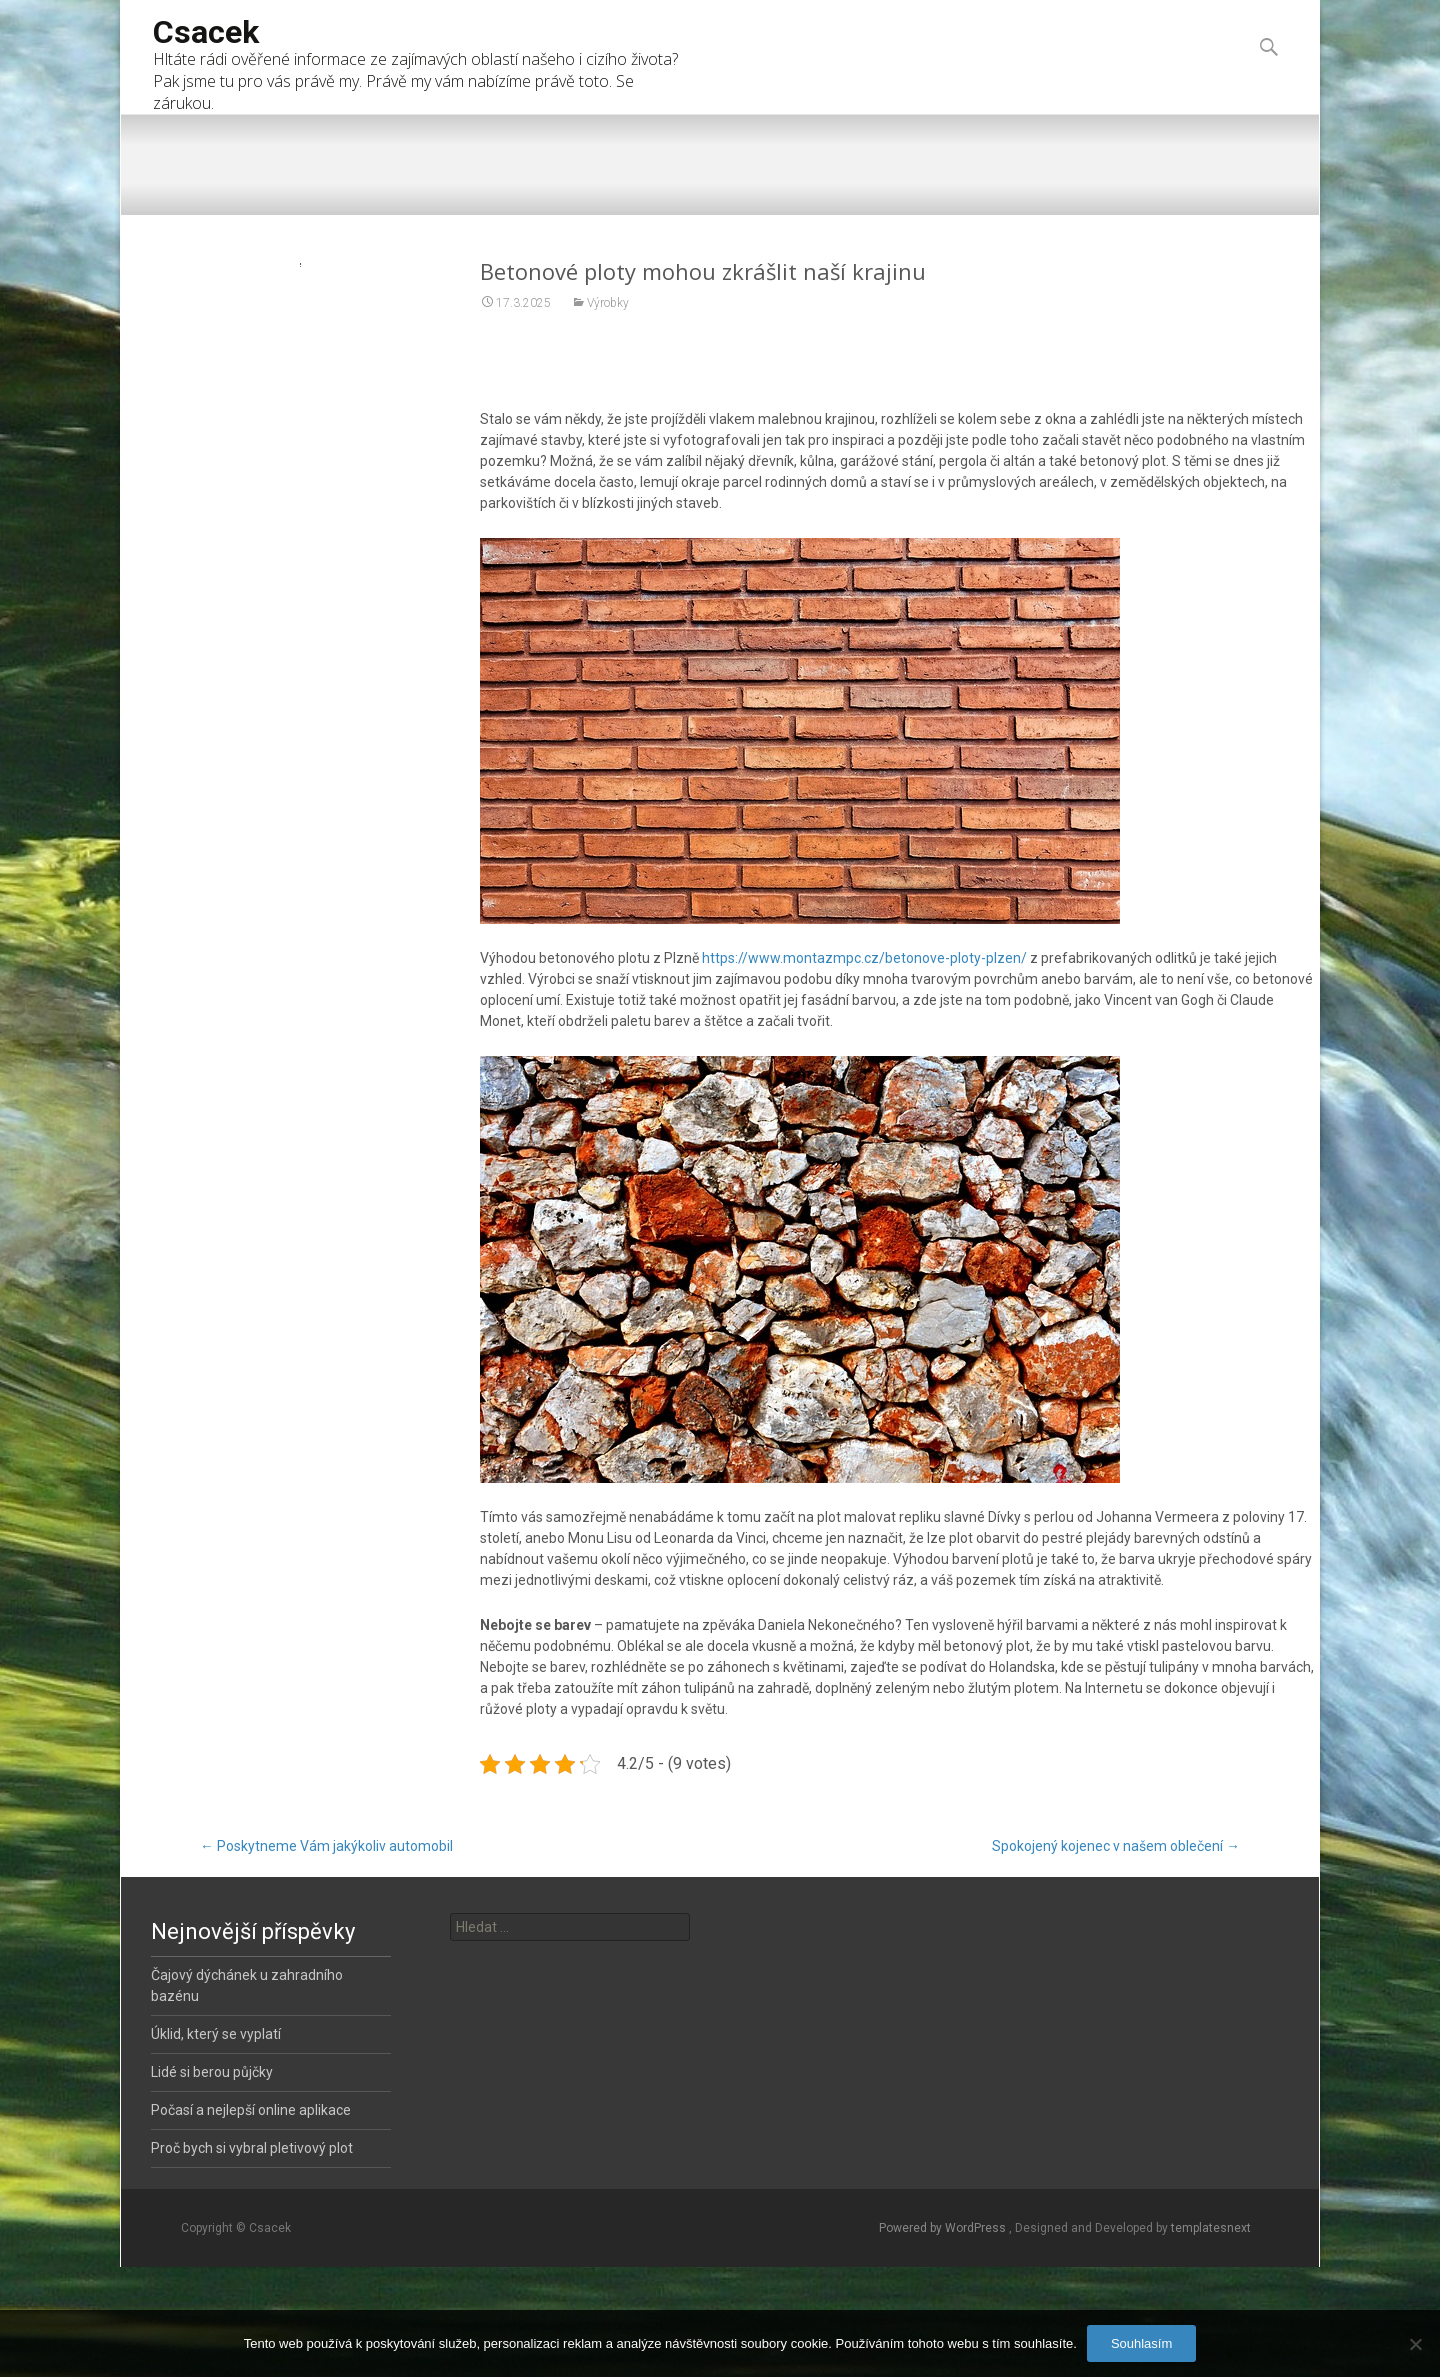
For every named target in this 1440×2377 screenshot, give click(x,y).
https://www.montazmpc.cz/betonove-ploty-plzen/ (864, 1018)
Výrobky (608, 363)
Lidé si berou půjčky (212, 2072)
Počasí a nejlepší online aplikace (251, 2110)
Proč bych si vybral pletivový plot (252, 2148)
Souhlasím (1141, 2343)
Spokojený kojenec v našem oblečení (1116, 1846)
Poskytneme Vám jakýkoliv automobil (326, 1846)
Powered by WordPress (944, 2228)
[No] (1415, 2344)
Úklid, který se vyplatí (216, 2034)
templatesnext (1211, 2228)
